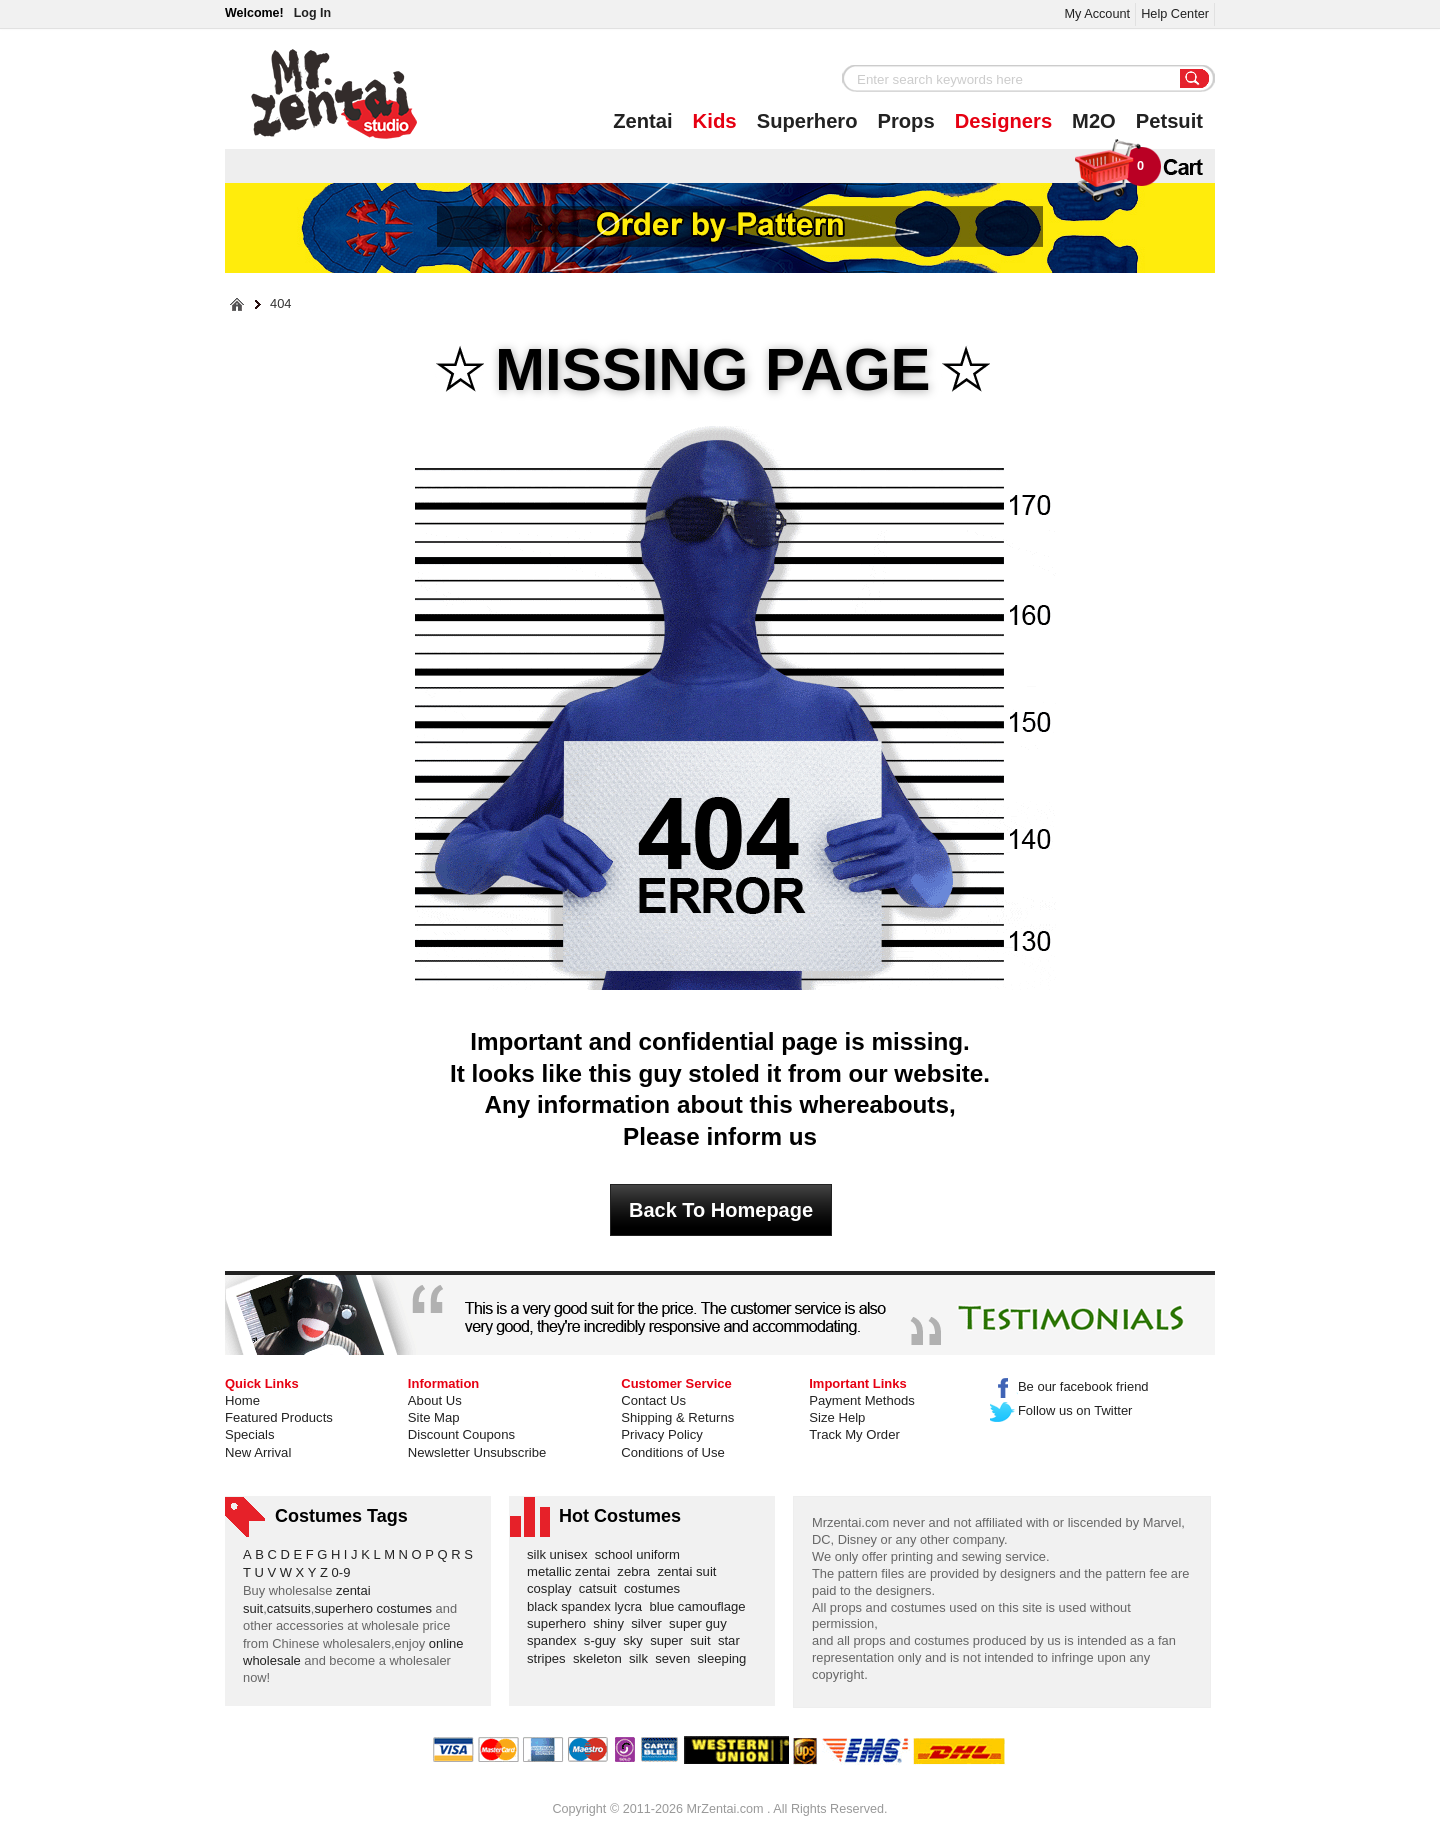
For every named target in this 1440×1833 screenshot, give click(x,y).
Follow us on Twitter (1061, 1410)
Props (906, 121)
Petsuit (1169, 121)
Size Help (837, 1417)
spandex (555, 1640)
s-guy (603, 1640)
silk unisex (561, 1554)
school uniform (641, 1554)
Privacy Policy (662, 1434)
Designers (1003, 121)
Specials (250, 1434)
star (732, 1640)
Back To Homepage (721, 1210)
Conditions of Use (672, 1452)
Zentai (642, 121)
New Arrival (258, 1452)
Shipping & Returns (677, 1417)
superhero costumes (373, 1608)
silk (642, 1658)
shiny (612, 1623)
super (670, 1640)
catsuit (601, 1588)
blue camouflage (701, 1606)
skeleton (601, 1658)
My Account (1097, 13)
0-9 (341, 1572)
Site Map (434, 1417)
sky (636, 1640)
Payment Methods (862, 1400)
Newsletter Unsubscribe (477, 1452)
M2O (1094, 121)
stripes (550, 1658)
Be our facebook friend (1069, 1386)
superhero (560, 1623)
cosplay (553, 1588)
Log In (312, 13)
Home (242, 1400)
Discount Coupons (461, 1434)
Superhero (807, 121)
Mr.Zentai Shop (334, 94)
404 (280, 304)
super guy (701, 1623)
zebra (637, 1571)
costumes (655, 1588)
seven (676, 1658)
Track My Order (854, 1434)
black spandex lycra (588, 1606)
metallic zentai (572, 1571)
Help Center (1175, 13)
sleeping (726, 1658)
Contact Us (653, 1400)
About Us (435, 1400)
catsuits (289, 1608)
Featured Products (279, 1417)
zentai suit (690, 1571)
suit (704, 1640)
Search (1195, 80)
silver (650, 1623)
